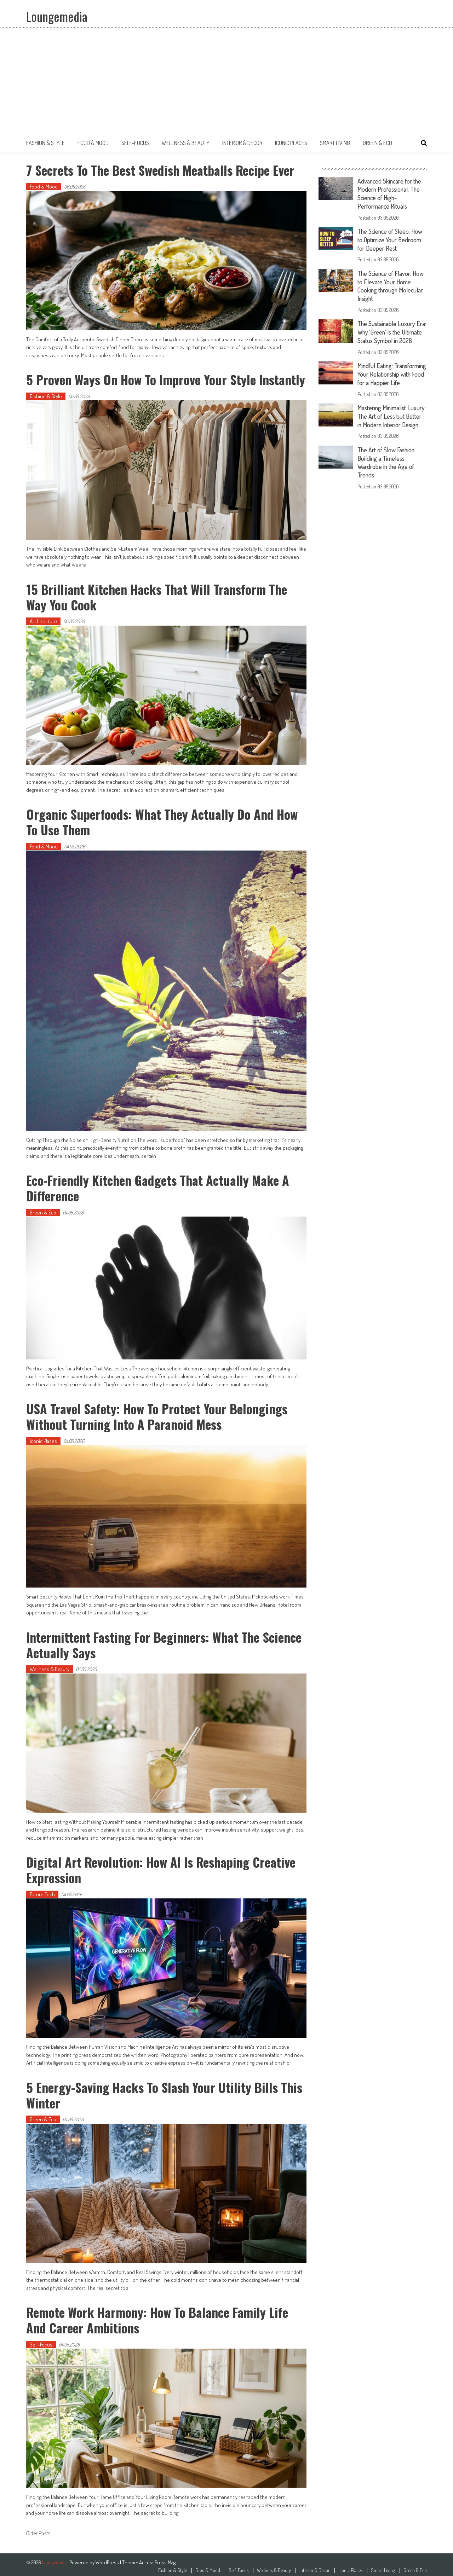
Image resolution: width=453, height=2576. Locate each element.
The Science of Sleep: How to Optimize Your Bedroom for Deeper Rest (390, 238)
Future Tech (42, 1891)
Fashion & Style (45, 142)
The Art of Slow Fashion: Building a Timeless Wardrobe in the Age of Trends (387, 481)
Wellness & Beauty (186, 142)
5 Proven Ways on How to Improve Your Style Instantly (166, 379)
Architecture (43, 620)
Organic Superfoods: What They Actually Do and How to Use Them (162, 821)
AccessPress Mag (157, 2558)
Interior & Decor (242, 142)
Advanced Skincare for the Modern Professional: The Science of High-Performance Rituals (390, 193)
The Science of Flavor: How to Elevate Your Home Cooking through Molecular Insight (391, 284)
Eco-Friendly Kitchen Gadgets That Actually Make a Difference (158, 1186)
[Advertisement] (226, 81)
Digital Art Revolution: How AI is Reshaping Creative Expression (161, 1867)
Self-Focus (135, 142)
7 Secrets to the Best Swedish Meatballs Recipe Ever (161, 170)
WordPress (108, 2558)
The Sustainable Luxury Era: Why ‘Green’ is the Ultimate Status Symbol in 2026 (389, 333)
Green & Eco (377, 142)
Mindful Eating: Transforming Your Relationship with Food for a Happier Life (390, 382)
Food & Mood (93, 142)
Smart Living (335, 142)
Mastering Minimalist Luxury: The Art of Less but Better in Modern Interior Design (391, 432)
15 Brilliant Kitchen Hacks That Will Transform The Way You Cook (157, 596)
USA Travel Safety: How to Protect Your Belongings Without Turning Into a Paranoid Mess (157, 1414)
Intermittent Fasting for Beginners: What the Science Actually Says (164, 1642)
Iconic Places (291, 142)
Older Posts (38, 2530)
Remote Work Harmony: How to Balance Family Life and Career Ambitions (157, 2316)
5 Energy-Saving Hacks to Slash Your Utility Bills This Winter (165, 2091)
